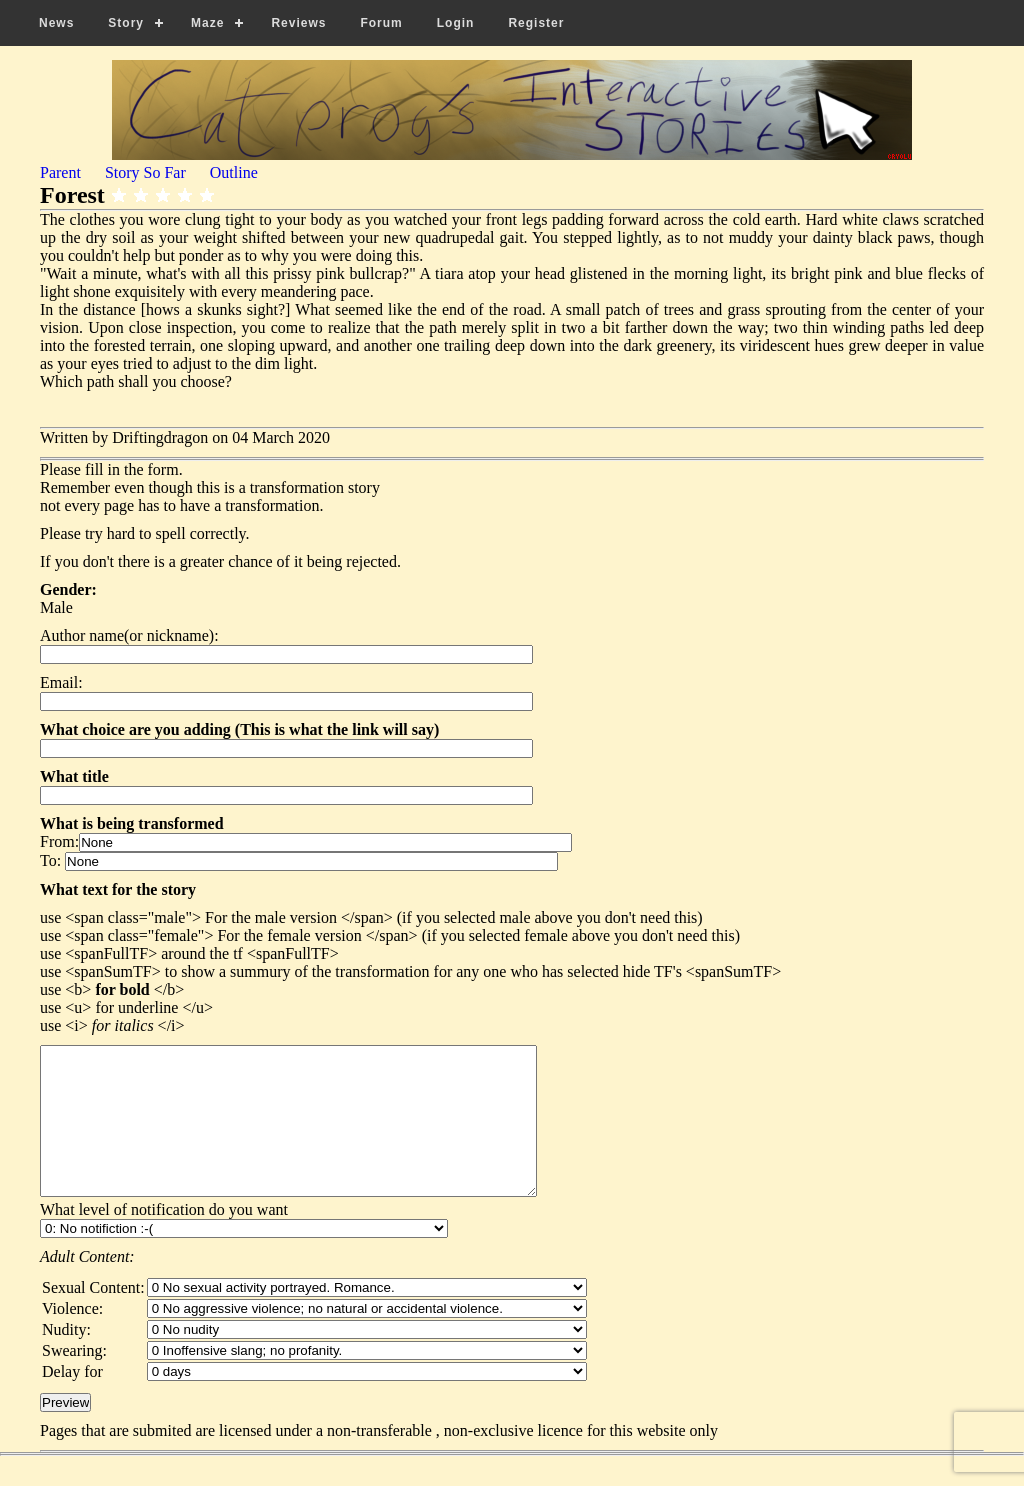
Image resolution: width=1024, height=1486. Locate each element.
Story (126, 23)
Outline (234, 172)
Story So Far (145, 172)
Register (536, 23)
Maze (207, 23)
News (56, 23)
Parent (60, 172)
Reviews (298, 23)
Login (456, 23)
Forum (381, 23)
